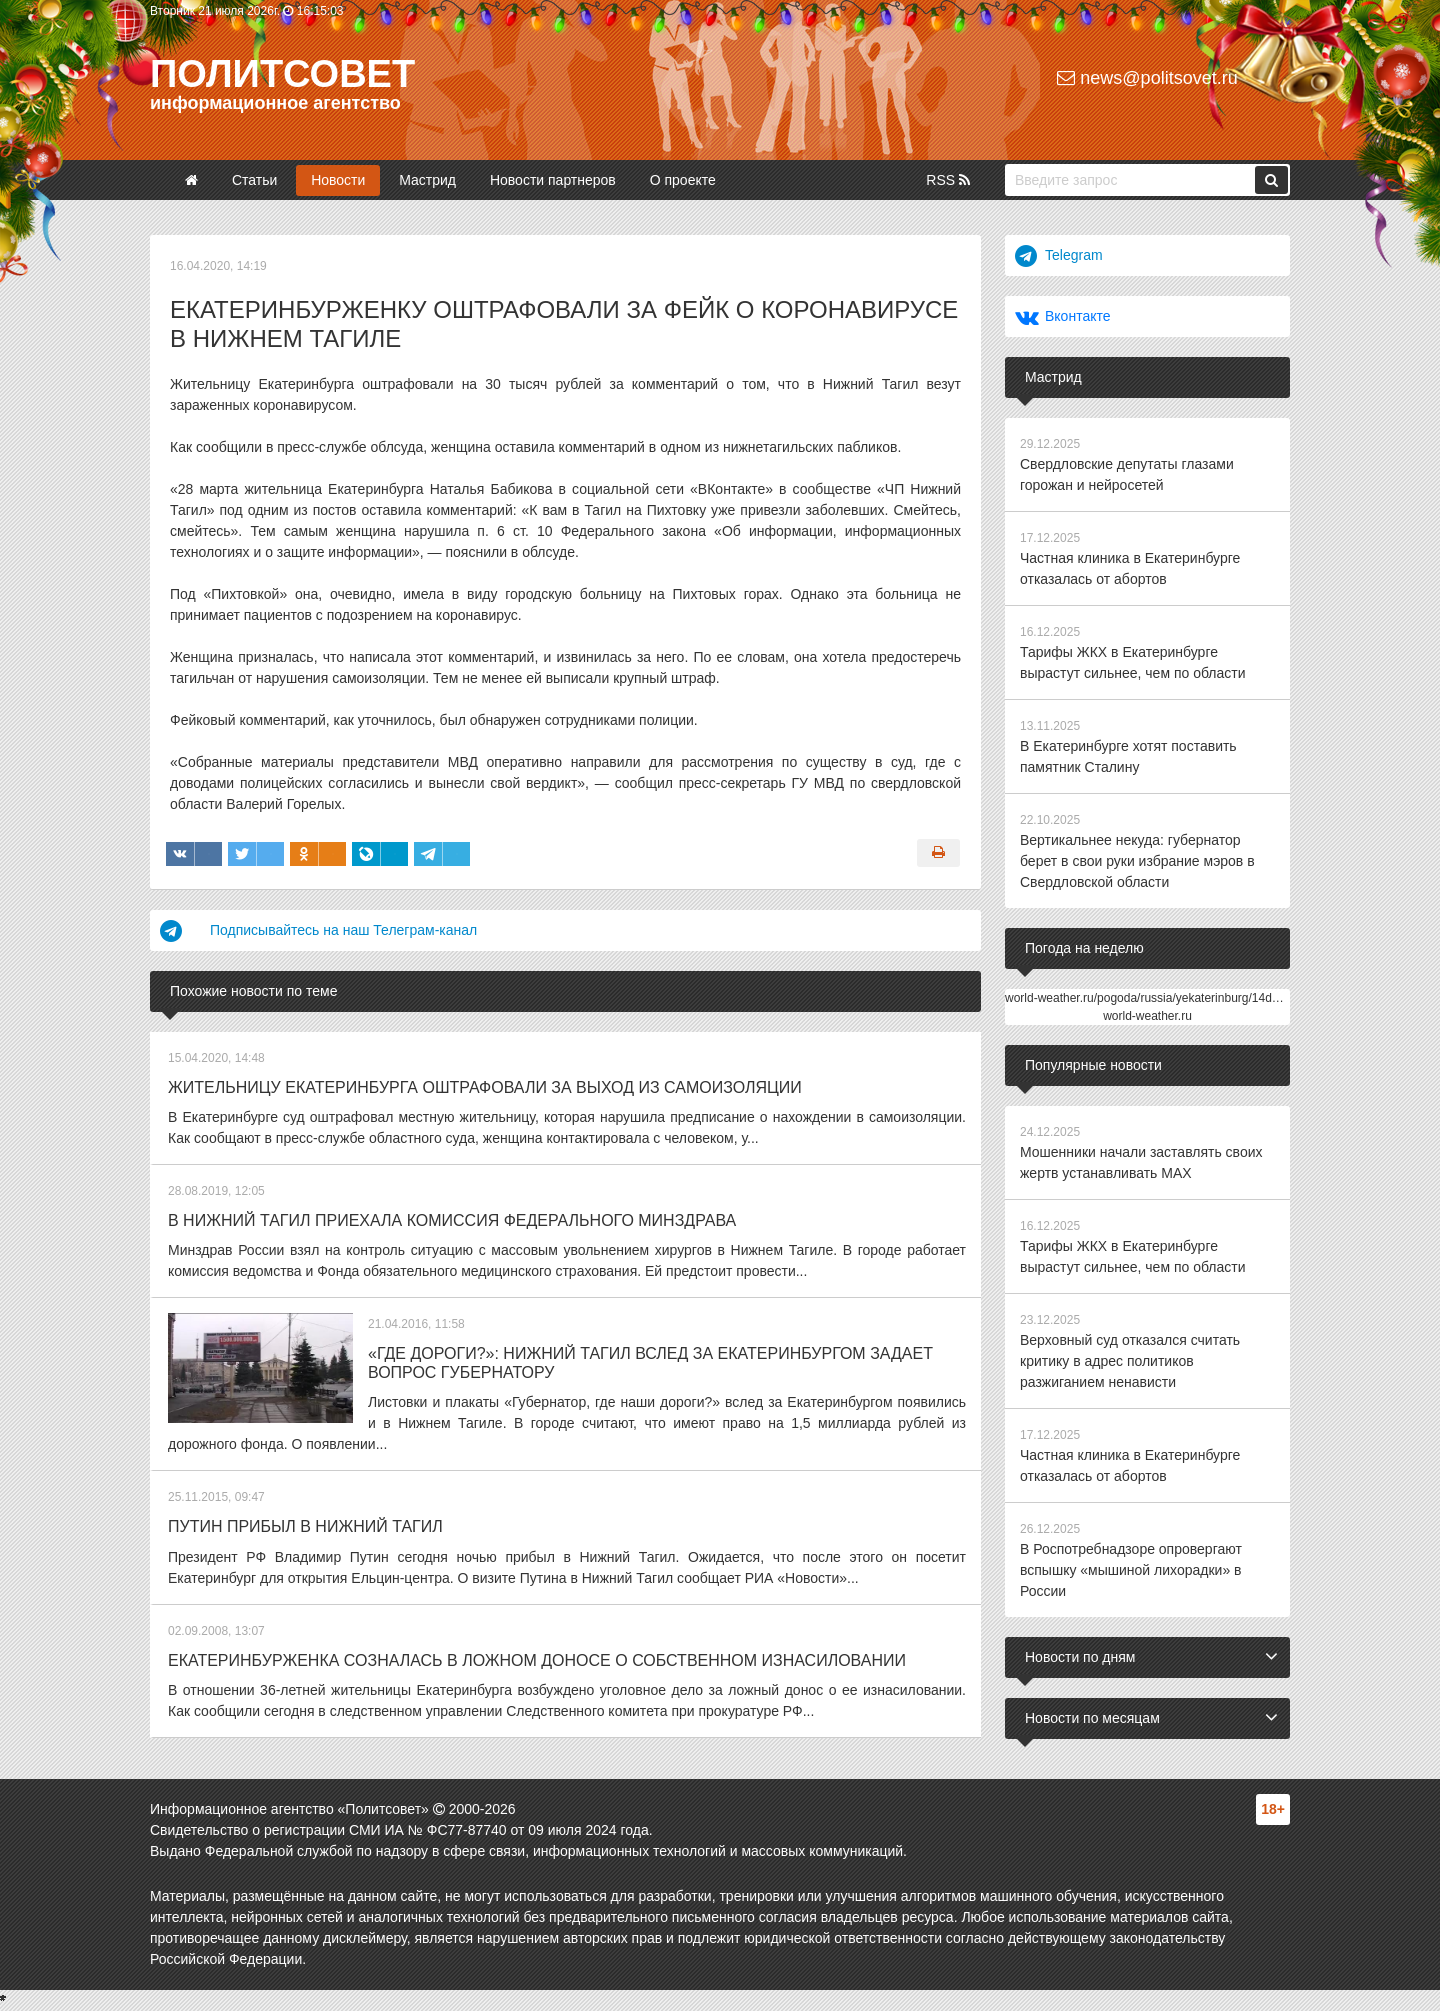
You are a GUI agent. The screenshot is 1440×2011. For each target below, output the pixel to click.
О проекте (683, 180)
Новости (338, 180)
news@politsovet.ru (1147, 78)
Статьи (254, 180)
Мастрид (427, 180)
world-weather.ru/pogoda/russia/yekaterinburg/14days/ (1149, 998)
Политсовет (282, 74)
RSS (948, 180)
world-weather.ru (1147, 1016)
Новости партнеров (553, 180)
